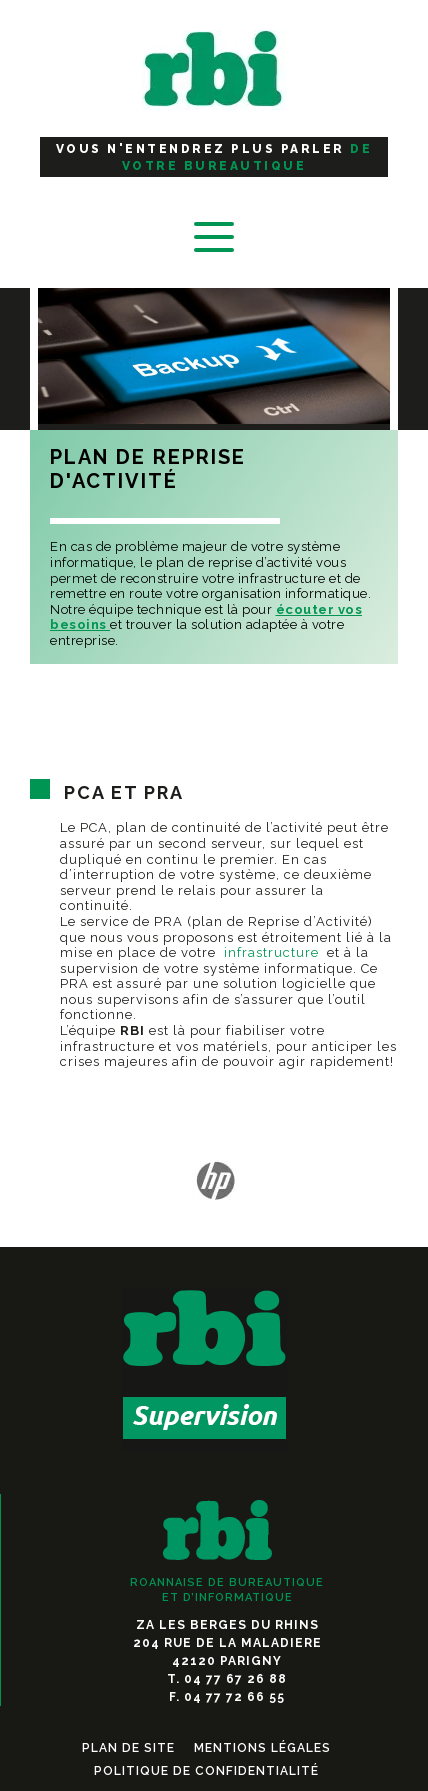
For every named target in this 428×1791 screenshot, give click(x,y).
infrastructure (271, 952)
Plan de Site (128, 1748)
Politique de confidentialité (206, 1771)
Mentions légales (262, 1748)
